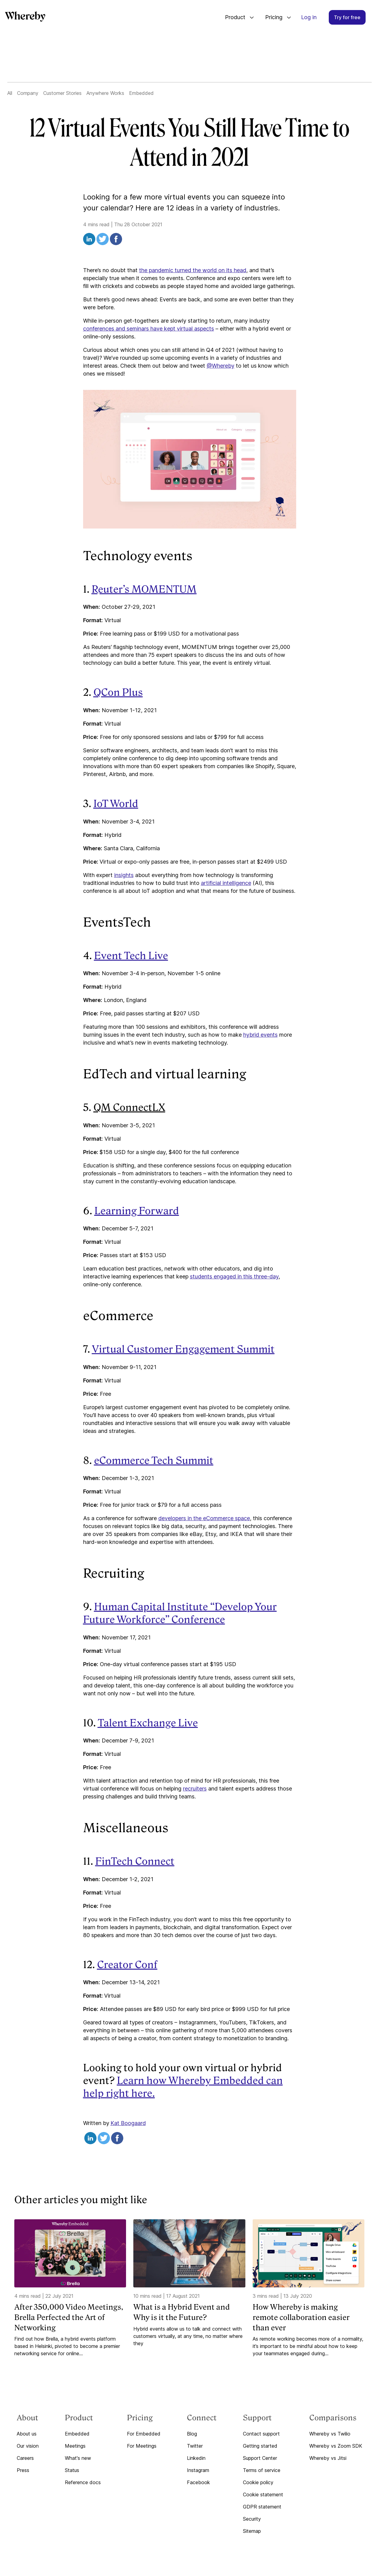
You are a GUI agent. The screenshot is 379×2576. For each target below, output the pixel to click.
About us (27, 2434)
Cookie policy (258, 2482)
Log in (309, 17)
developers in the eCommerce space (204, 1518)
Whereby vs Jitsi (327, 2458)
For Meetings (141, 2446)
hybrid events (260, 1034)
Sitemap (252, 2531)
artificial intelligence (226, 883)
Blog (192, 2434)
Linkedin (196, 2458)
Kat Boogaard (128, 2123)
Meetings (75, 2446)
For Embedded (143, 2434)
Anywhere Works (105, 93)
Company (27, 93)
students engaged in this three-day (234, 1276)
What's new (78, 2458)
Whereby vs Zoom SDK (335, 2446)
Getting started (260, 2446)
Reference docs (83, 2482)
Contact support (261, 2434)
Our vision (28, 2446)
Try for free (347, 17)
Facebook (198, 2482)
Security (252, 2519)
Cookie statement (263, 2494)
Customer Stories (62, 93)
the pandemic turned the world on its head (192, 270)
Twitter (195, 2446)
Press (23, 2470)
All (9, 93)
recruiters (195, 1788)
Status (72, 2470)
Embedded (141, 93)
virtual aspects (195, 328)
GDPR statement (262, 2507)
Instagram (198, 2470)
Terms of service (261, 2470)
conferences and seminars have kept (130, 328)
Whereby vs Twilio (329, 2434)
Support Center (260, 2458)
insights (124, 875)
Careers (25, 2458)
